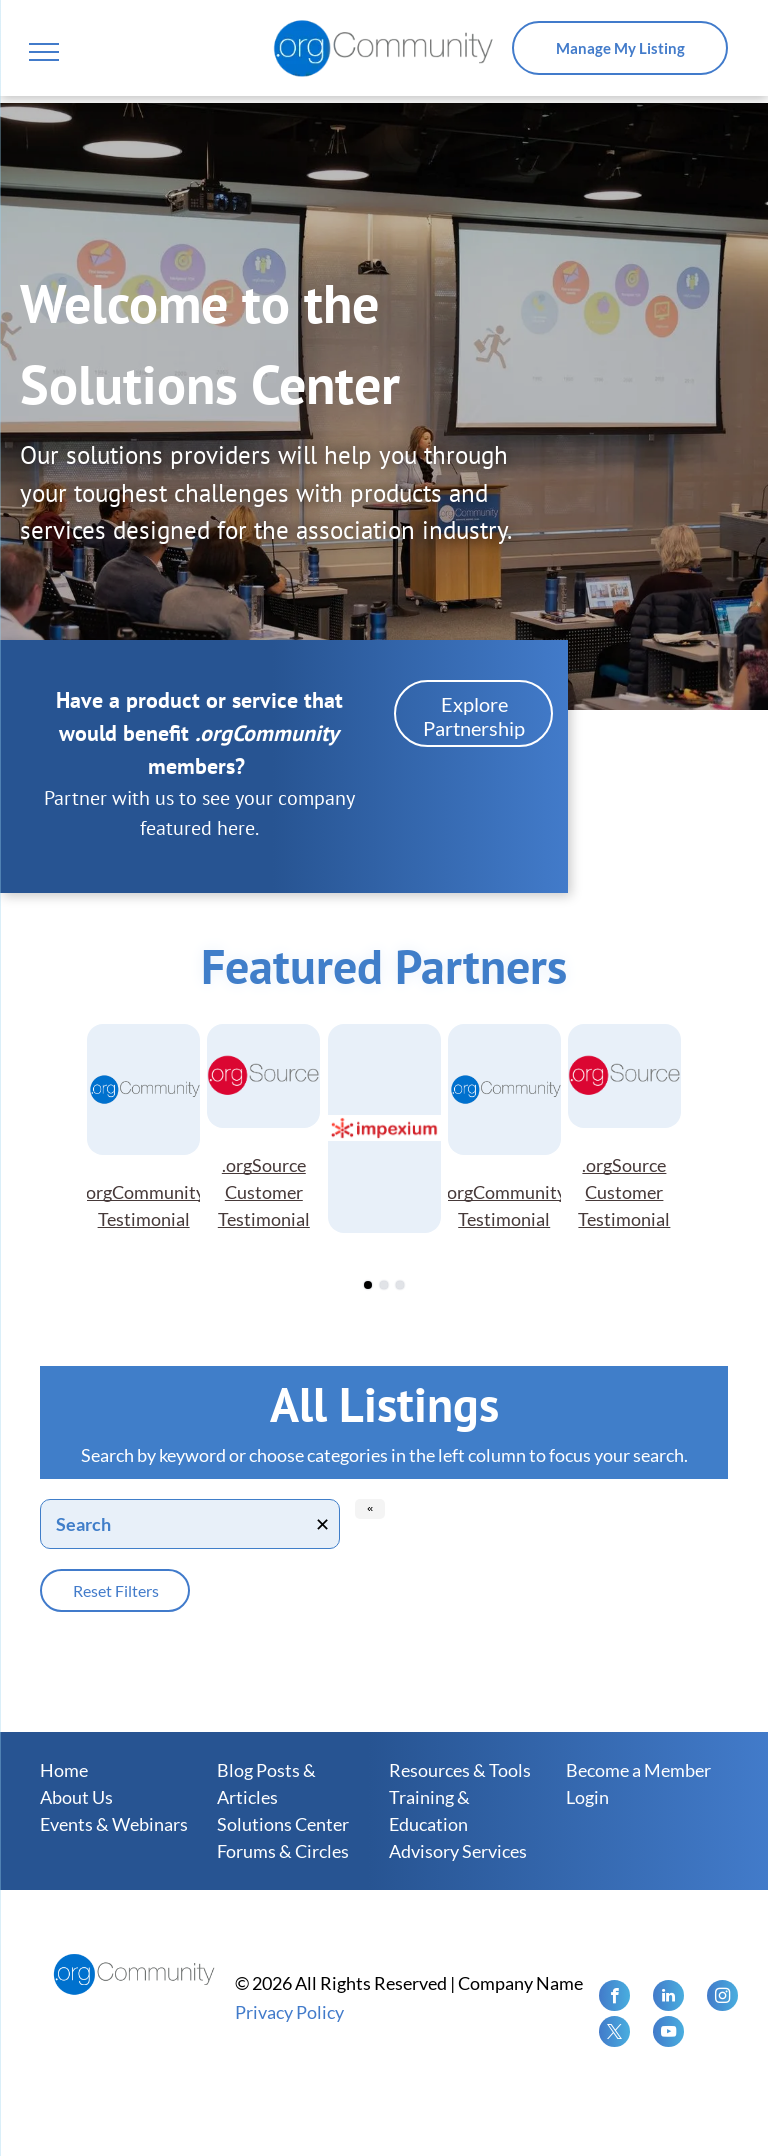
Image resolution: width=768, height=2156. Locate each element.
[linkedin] (668, 1998)
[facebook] (614, 1998)
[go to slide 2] (384, 1285)
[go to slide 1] (368, 1285)
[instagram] (722, 1998)
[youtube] (668, 2034)
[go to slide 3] (400, 1285)
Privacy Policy (289, 2012)
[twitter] (614, 2034)
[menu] (44, 52)
